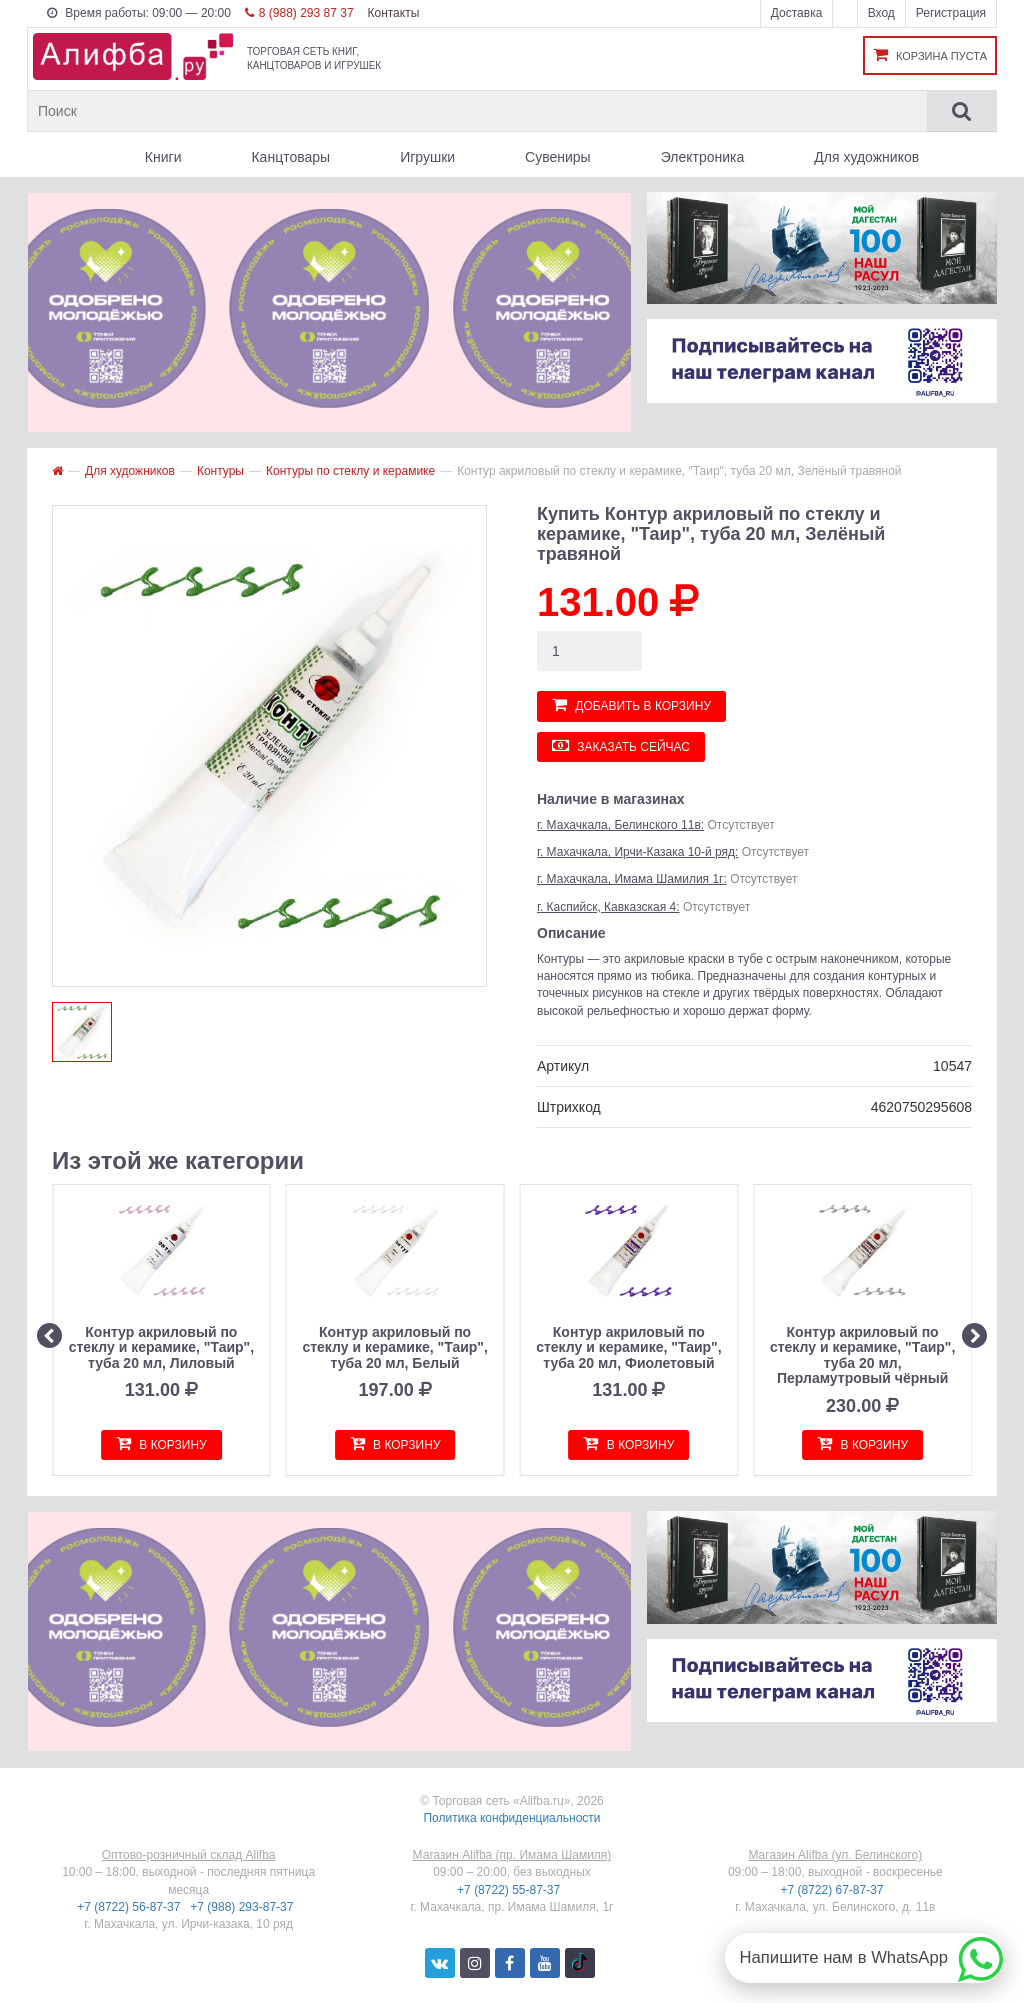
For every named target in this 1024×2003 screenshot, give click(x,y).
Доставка (797, 13)
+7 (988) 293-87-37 (243, 1907)
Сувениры (558, 157)
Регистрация (951, 13)
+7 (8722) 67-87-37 (833, 1890)
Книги (163, 157)
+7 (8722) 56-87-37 (130, 1907)
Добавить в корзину (631, 704)
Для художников (866, 157)
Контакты (393, 13)
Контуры (220, 471)
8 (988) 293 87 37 (299, 13)
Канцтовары (290, 157)
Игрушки (427, 157)
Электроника (703, 157)
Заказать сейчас (621, 745)
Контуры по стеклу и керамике (350, 471)
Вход (881, 13)
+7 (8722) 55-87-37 (510, 1890)
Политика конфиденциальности (511, 1818)
